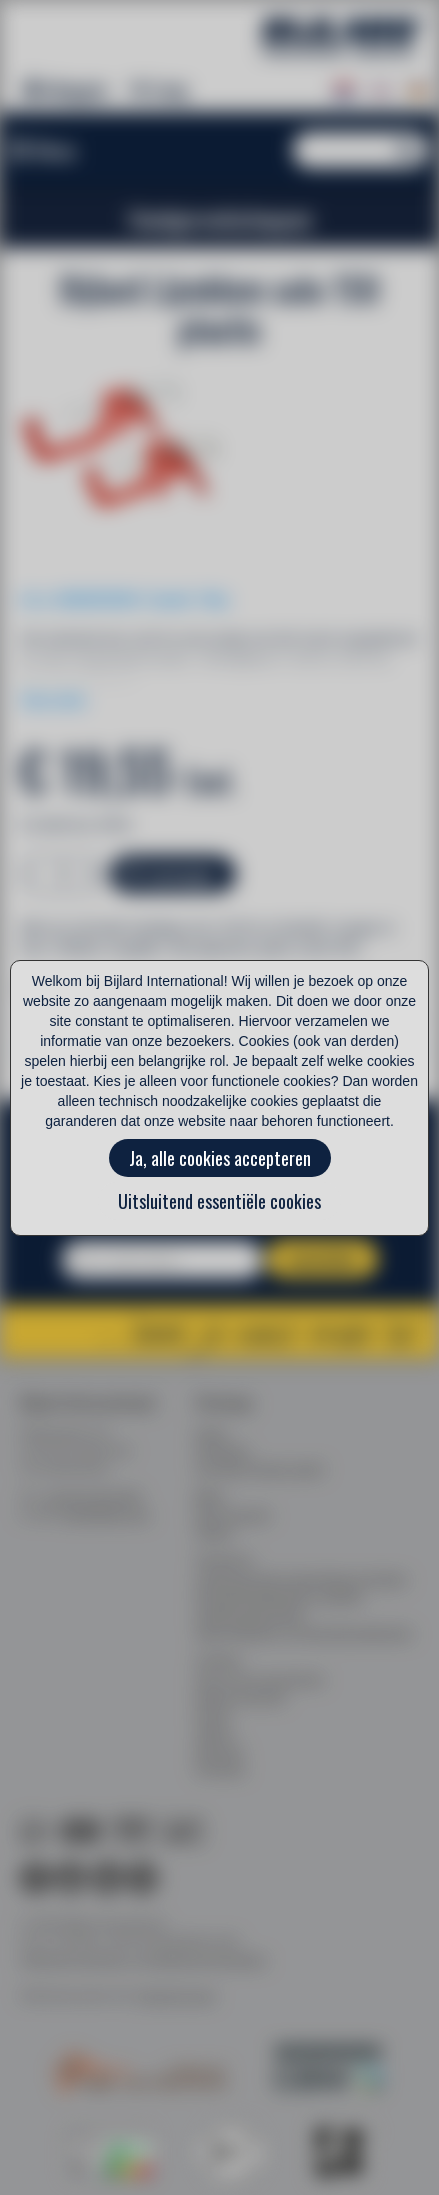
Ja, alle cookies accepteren (220, 1158)
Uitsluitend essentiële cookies (219, 1201)
